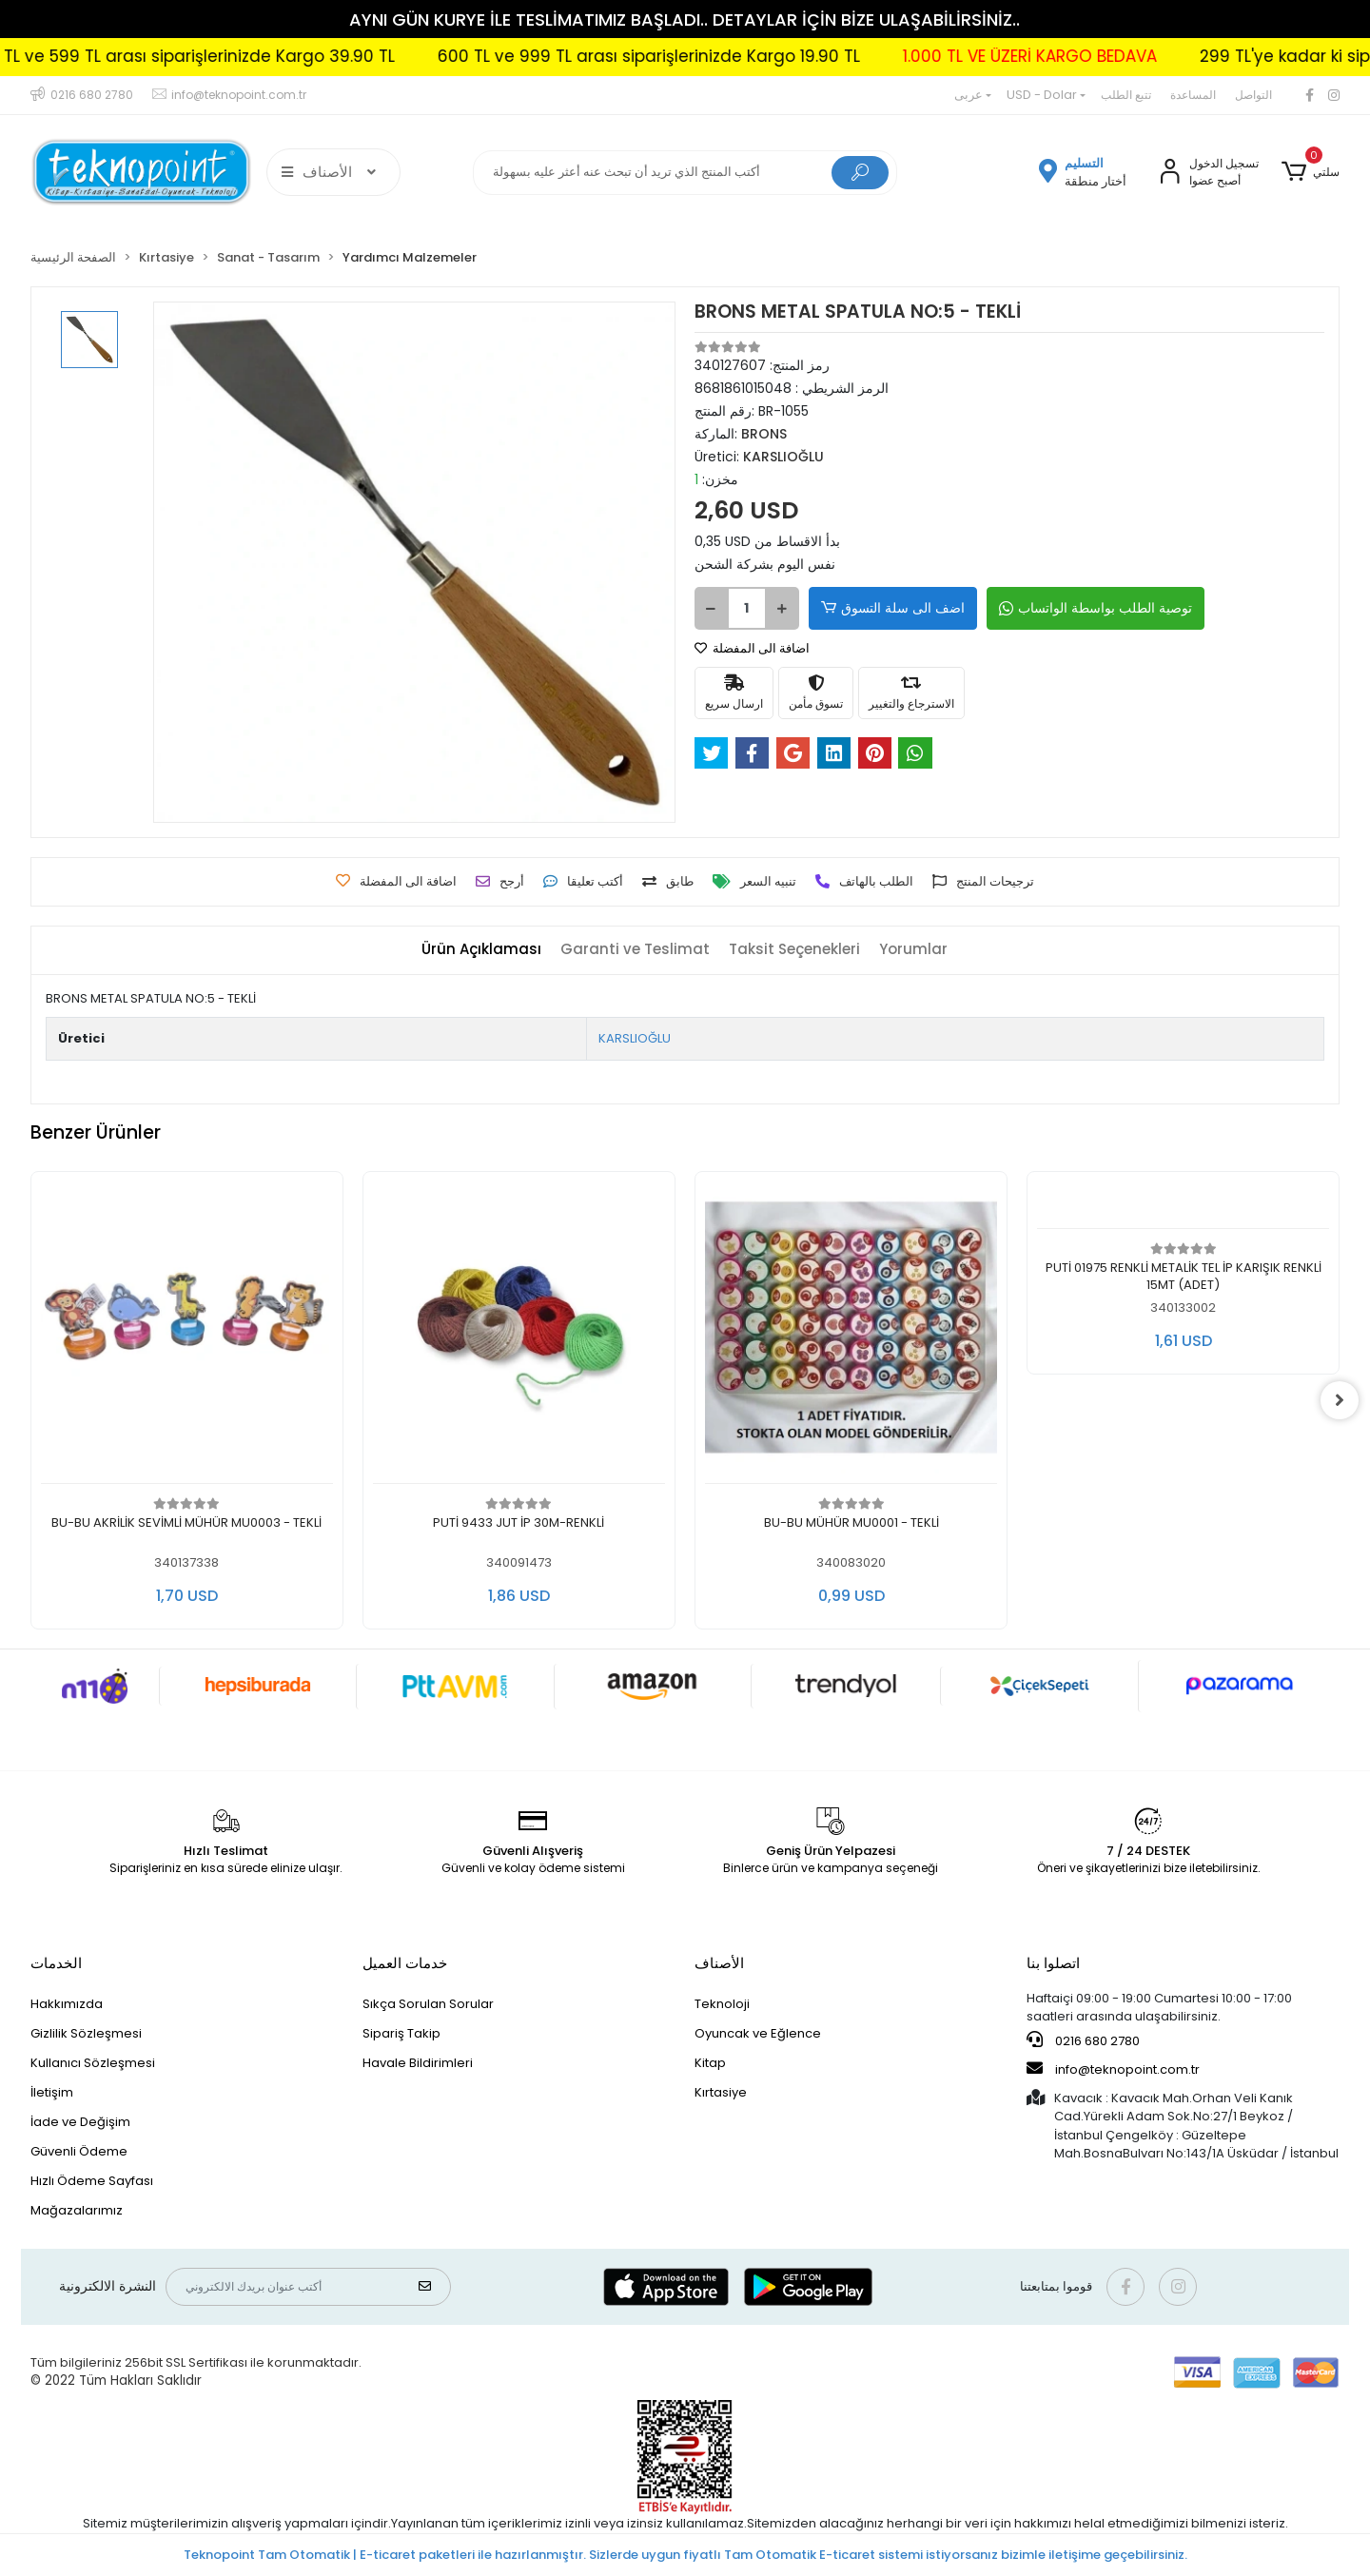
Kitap (710, 2063)
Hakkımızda (66, 2004)
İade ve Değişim (80, 2122)
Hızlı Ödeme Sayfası (91, 2181)
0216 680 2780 (1083, 2040)
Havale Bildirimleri (417, 2063)
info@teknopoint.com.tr (1113, 2068)
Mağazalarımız (76, 2210)
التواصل (1253, 95)
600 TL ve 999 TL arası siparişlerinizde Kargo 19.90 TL (826, 56)
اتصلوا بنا (1053, 1963)
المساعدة (1193, 95)
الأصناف (719, 1963)
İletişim (51, 2092)
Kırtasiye (721, 2092)
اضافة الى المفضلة (752, 648)
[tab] (481, 949)
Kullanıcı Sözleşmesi (92, 2063)
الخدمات (56, 1963)
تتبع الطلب (1126, 95)
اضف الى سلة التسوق (893, 608)
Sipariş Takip (401, 2033)
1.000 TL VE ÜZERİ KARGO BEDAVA (1207, 56)
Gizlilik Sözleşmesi (86, 2033)
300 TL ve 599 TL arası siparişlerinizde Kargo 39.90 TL (358, 56)
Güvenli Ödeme (78, 2151)
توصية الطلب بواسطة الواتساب (1095, 607)
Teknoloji (722, 2004)
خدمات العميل (404, 1963)
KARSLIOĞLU (634, 1038)
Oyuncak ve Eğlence (758, 2033)
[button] (1311, 172)
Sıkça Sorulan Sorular (428, 2004)
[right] (1339, 1400)
